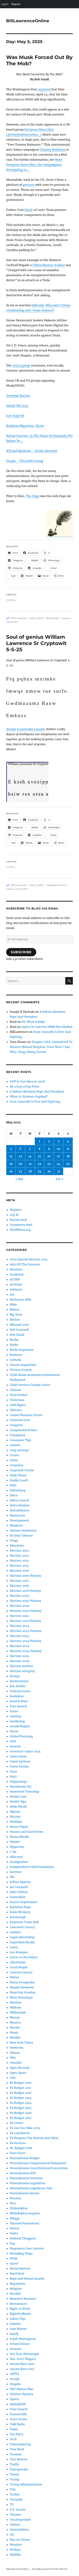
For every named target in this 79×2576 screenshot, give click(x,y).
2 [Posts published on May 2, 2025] (49, 1141)
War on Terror (20, 2539)
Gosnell (15, 1746)
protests (29, 184)
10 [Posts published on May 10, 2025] (58, 1148)
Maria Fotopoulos (22, 1982)
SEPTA (14, 2374)
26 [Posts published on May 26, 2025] (11, 1171)
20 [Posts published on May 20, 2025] (20, 1164)
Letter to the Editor (24, 1957)
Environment (19, 1681)
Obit (13, 2057)
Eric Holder (18, 1686)
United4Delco (19, 2529)
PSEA (13, 2258)
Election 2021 (19, 1616)
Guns (13, 1771)
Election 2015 (19, 1565)
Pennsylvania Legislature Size (31, 2188)
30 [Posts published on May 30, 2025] (49, 1171)
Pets (13, 2203)
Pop (12, 2243)
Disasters (16, 1525)
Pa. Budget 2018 (21, 2148)
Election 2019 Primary (25, 1601)
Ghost (14, 1731)
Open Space (18, 2072)
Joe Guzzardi (19, 1887)
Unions (15, 2524)
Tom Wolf (17, 2449)
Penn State (17, 2153)
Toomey (15, 2454)
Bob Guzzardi (19, 1329)
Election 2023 (19, 1636)
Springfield (18, 2404)
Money (15, 2017)
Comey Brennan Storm (26, 1415)
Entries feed (18, 1219)
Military (15, 2007)
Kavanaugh (18, 1917)
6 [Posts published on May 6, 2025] (20, 1148)
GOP (13, 1741)
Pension (15, 2198)
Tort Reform (18, 2459)
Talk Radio (17, 2424)
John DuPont (19, 1892)
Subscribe (21, 952)
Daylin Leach (19, 1480)
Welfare (15, 2549)
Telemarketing (20, 2444)
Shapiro (15, 2384)
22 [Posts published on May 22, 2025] (39, 1164)
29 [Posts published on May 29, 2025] (39, 1171)
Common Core (20, 1420)
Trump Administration (26, 2484)
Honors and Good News (26, 1831)
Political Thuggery (23, 2238)
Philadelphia (19, 2208)
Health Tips (18, 1801)
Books (14, 1339)
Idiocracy (16, 1857)
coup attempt (19, 1450)
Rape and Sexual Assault (27, 2278)
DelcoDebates (19, 1510)
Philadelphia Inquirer (25, 2213)
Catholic (15, 1360)
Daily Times (18, 1475)
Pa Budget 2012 (21, 2093)
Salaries (15, 2324)
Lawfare (15, 1932)
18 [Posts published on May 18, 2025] (68, 1156)
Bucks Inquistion (22, 1349)
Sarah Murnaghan (23, 2339)
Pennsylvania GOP (23, 2173)
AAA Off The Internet (25, 1264)
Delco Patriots (20, 1505)
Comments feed (21, 1224)
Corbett (15, 1445)
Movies (15, 2027)
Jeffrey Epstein (20, 1882)
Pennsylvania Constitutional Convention (39, 2168)
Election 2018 (19, 1585)
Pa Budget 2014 (21, 2103)
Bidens (14, 1309)
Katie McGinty (20, 1912)
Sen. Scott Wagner (23, 2359)
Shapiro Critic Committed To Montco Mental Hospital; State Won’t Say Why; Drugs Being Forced (41, 1047)
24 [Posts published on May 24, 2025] (58, 1164)
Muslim (15, 2037)
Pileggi (14, 2218)
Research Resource (23, 2298)
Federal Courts (20, 1691)
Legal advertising (22, 1937)
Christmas (17, 1400)
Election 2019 (19, 1595)
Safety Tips (18, 2318)
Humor (15, 1842)
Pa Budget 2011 (20, 2088)
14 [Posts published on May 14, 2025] (30, 1156)
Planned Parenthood (24, 2223)
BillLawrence (19, 618)
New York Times (21, 2042)
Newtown (16, 2047)
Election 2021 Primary (25, 1621)
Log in (14, 1214)
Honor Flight (19, 1826)
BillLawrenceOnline (27, 20)
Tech (13, 2439)
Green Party (18, 1756)
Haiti (13, 1776)
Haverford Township (24, 1791)
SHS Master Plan (22, 2389)
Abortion (16, 1269)
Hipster (15, 1811)
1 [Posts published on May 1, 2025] (39, 1141)
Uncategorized (20, 2519)
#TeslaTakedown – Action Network (31, 451)
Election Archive (21, 1666)
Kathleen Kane (20, 1907)
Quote (14, 2263)
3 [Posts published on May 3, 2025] (58, 1141)
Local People (19, 1967)
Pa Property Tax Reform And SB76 (34, 2138)
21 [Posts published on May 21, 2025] (30, 1164)
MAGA (14, 1977)
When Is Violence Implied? (29, 1096)
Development (19, 1520)
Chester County (21, 1370)
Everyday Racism (18, 395)
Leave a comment (16, 888)
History (15, 1816)
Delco (14, 1495)
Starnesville (18, 2414)
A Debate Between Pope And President (37, 1091)
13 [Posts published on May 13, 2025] (20, 1156)
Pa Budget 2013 (20, 2098)
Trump (14, 2479)
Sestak (14, 2379)
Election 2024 (19, 1646)
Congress (16, 1425)
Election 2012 (19, 1550)
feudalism (17, 1696)
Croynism (16, 1465)
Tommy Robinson (53, 149)
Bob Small (52, 618)
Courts (14, 1455)
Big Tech (16, 1314)
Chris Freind (18, 1395)
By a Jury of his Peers (24, 1086)
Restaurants (18, 2303)
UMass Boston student (49, 265)
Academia (17, 1274)
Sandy (14, 2334)
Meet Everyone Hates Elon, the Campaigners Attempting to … (34, 164)
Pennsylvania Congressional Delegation (38, 2163)
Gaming (15, 1716)
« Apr (19, 1179)
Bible (13, 1304)
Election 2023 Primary (25, 1641)
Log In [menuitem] (4, 4)
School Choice (20, 2344)
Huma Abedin (19, 1836)
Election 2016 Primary (25, 1575)
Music (14, 2032)
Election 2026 (20, 1661)
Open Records (19, 2067)
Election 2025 (19, 1656)
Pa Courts (16, 2123)
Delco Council (19, 1500)
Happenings (18, 1781)
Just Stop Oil (15, 415)
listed (28, 210)
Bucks (14, 1344)
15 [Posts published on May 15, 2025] (39, 1156)
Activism (16, 1284)
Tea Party (16, 2434)
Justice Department (24, 1902)
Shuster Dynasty (21, 2394)
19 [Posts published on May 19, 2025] (11, 1164)
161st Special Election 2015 (29, 1259)
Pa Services (18, 2143)
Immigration (19, 1862)
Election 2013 (19, 1555)
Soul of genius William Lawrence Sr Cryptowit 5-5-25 (36, 643)
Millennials (18, 2012)
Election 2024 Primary (25, 1651)
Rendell (15, 2293)
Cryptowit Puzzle (56, 885)
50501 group (21, 365)
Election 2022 (19, 1626)
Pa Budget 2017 (20, 2118)
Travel (14, 2474)
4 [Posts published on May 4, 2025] (68, 1141)
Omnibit (16, 2062)
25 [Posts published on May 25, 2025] (68, 1164)
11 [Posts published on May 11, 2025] (68, 1148)
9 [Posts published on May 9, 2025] (49, 1148)
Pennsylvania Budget (25, 2158)
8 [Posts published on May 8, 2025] (39, 1148)
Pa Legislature (20, 2133)
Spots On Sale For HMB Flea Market (47, 1027)
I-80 (13, 1852)
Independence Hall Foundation (32, 1867)
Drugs (14, 1540)
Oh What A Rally (33, 1022)
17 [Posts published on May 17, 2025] (58, 1156)
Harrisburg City (21, 1786)
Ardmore (16, 1289)
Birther (15, 1319)
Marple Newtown (22, 1987)
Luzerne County (21, 1972)
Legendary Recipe (22, 1942)
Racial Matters (20, 2268)
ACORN (15, 1279)
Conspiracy (17, 1435)
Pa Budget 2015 (21, 2108)
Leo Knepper (19, 1952)
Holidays (16, 1821)
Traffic (14, 2464)
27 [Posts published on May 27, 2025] (20, 1171)
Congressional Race (24, 1430)
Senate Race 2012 (22, 2369)
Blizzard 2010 (19, 1324)
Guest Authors (20, 1761)
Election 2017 (19, 1580)
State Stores (18, 2419)
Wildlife (15, 2554)
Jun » (59, 1179)
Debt (13, 1485)
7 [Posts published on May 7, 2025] (30, 1148)
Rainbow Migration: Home (25, 425)
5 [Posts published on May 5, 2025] (11, 1148)
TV (12, 2504)
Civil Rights (18, 1405)
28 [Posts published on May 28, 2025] (30, 1171)
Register (16, 1209)
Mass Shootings (21, 1997)
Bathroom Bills (20, 1299)
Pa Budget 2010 (21, 2083)
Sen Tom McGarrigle (24, 2354)
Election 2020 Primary (25, 1611)
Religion (16, 2288)
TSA (13, 2489)
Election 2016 (19, 1570)
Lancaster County (22, 1927)
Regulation (17, 2283)
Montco (15, 2022)
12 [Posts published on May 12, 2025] (10, 1156)
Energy (15, 1676)
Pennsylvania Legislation (28, 2183)
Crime (14, 1460)
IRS (12, 1877)
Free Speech (18, 1706)
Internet (16, 1872)
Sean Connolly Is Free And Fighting (35, 1101)
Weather (16, 2544)
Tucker (15, 2494)
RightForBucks (20, 2313)
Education (17, 1545)
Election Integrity (22, 1671)
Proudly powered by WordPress (50, 2569)
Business (16, 1354)
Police (14, 2233)
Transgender (19, 2469)
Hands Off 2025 (17, 405)
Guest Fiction (19, 1766)
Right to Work (20, 2308)
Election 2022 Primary (25, 1631)
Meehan (15, 2002)
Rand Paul (17, 2273)
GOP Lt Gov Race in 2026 (27, 1081)
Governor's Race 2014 (25, 1751)
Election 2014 (19, 1560)
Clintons (16, 1410)
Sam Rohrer (18, 2329)
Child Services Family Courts (30, 1385)
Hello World (18, 1806)
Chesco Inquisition (23, 1365)
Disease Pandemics (23, 1530)
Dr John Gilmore (21, 1535)
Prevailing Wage (21, 2253)
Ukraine (15, 2514)
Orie (13, 2077)
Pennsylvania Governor (26, 2178)
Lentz (14, 1947)
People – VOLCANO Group (24, 461)
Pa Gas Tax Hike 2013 (25, 2128)
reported (44, 89)
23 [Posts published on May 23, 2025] (49, 1164)
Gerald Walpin (20, 1726)
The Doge (33, 496)
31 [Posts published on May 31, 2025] (58, 1171)
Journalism (17, 1897)
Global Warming (21, 1736)
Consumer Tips (20, 1440)
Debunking (18, 1490)
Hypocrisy (17, 1847)
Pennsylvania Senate (25, 2193)
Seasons (15, 2349)
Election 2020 (19, 1606)
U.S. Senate (18, 2509)
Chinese (15, 1390)
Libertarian (18, 1962)
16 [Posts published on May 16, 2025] (49, 1156)
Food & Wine (19, 1701)
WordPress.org (20, 1230)
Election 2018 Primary (25, 1590)
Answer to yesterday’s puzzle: (25, 729)
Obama (15, 2052)
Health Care (18, 1796)
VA (12, 2534)
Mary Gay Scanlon (23, 1992)
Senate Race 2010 (22, 2364)
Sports (14, 2399)
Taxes (14, 2429)
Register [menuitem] (15, 4)
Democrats (17, 1515)
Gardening (17, 1721)
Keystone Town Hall (24, 1922)
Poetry (14, 2228)
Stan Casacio (19, 2409)
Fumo (14, 1711)
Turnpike (16, 2499)
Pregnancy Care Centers (27, 2248)
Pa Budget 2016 (21, 2113)
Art (12, 1294)
